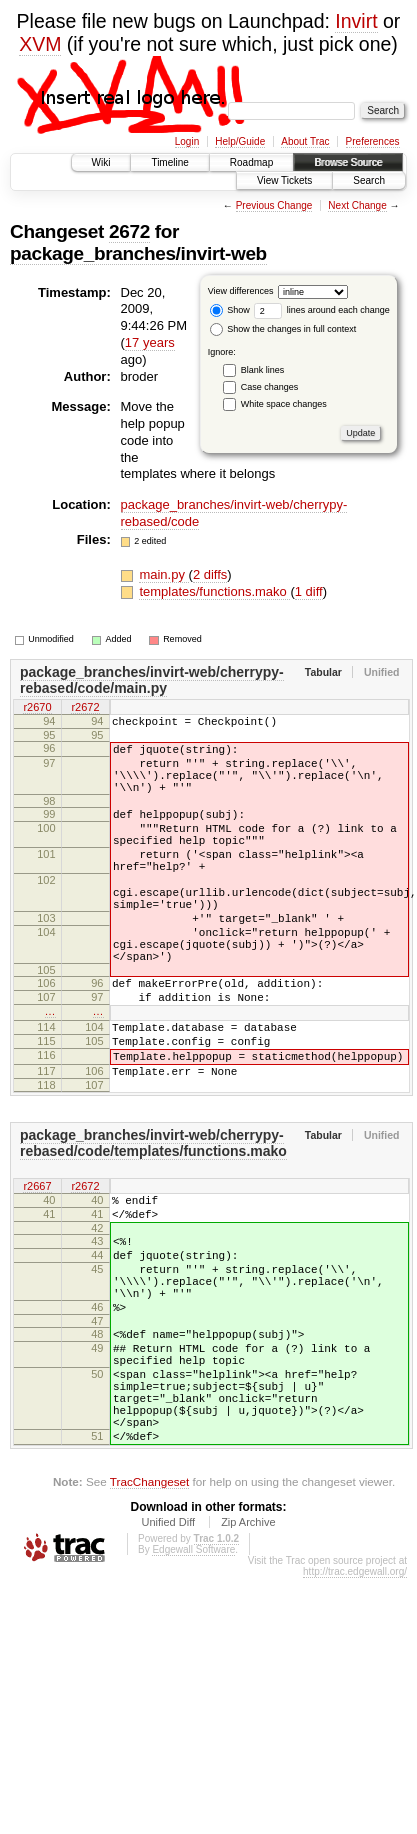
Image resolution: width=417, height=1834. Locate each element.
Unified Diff (168, 1651)
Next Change (357, 205)
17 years (150, 342)
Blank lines (263, 370)
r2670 (37, 709)
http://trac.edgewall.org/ (355, 1700)
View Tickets (284, 180)
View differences (241, 291)
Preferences (373, 141)
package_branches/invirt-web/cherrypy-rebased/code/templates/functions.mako (153, 1218)
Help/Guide (240, 141)
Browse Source (348, 162)
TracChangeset (149, 1610)
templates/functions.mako (214, 591)
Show (230, 310)
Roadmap (251, 162)
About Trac (305, 141)
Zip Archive (248, 1651)
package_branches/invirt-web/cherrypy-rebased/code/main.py (152, 680)
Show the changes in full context (283, 329)
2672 (129, 231)
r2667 (37, 1263)
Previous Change (274, 205)
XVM (40, 44)
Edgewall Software (193, 1678)
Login (187, 141)
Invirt (356, 21)
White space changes (284, 404)
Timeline (169, 162)
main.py (163, 574)
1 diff (309, 591)
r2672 (85, 709)
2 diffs (210, 574)
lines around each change (322, 310)
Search (369, 180)
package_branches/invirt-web (138, 253)
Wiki (101, 162)
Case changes (270, 387)
